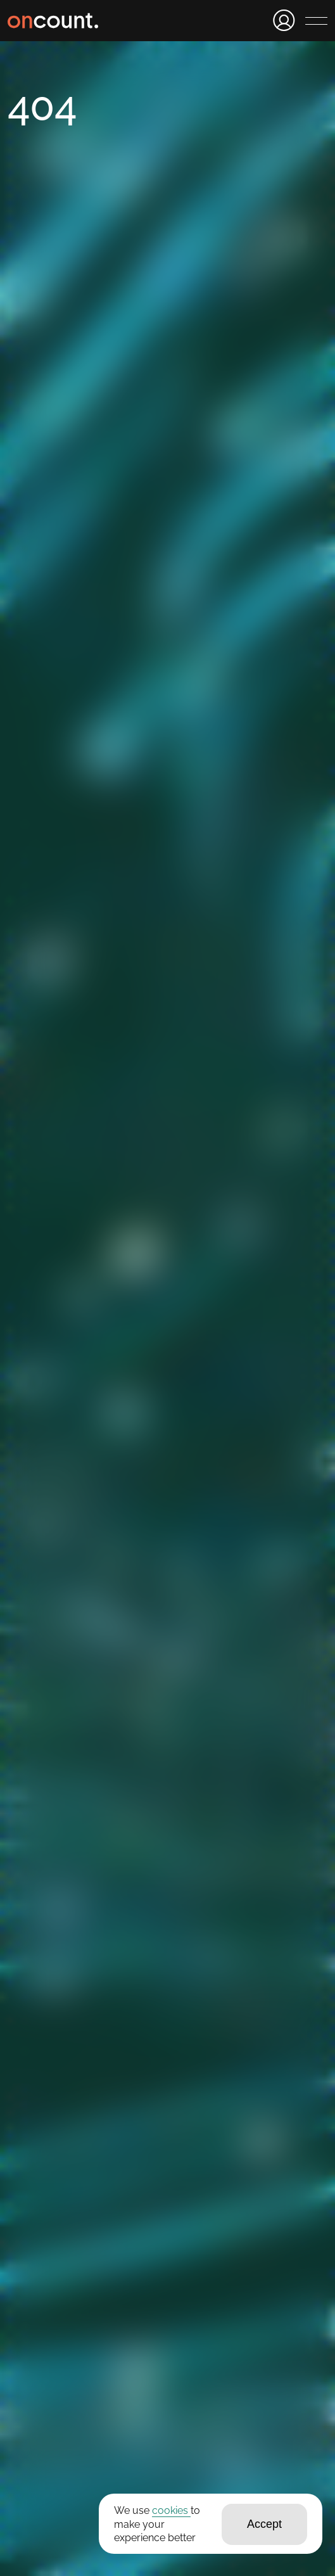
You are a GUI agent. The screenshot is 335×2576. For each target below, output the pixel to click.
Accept (264, 2524)
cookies (171, 2510)
